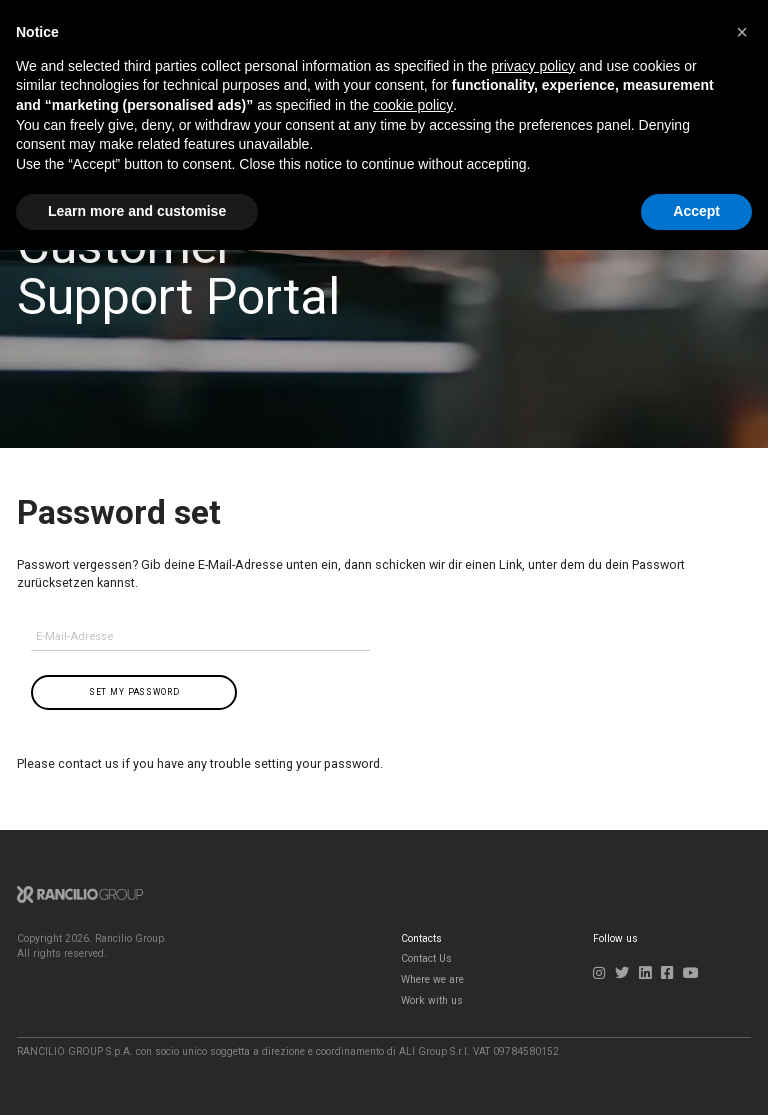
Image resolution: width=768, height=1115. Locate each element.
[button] (742, 32)
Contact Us (426, 959)
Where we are (432, 979)
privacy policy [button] (533, 66)
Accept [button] (696, 211)
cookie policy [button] (413, 105)
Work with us (431, 1000)
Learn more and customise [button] (137, 211)
